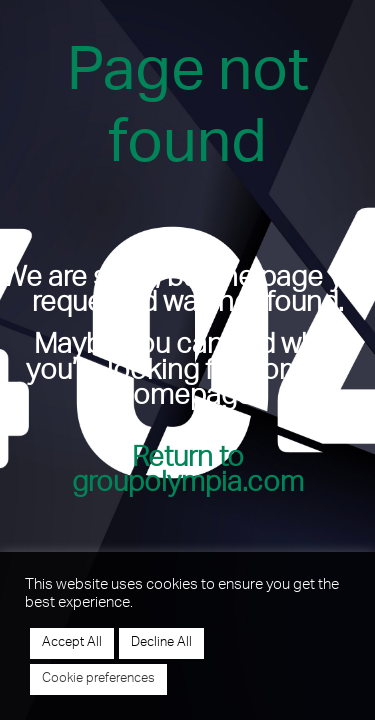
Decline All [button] (161, 643)
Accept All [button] (72, 643)
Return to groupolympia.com (188, 473)
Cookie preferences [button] (98, 679)
